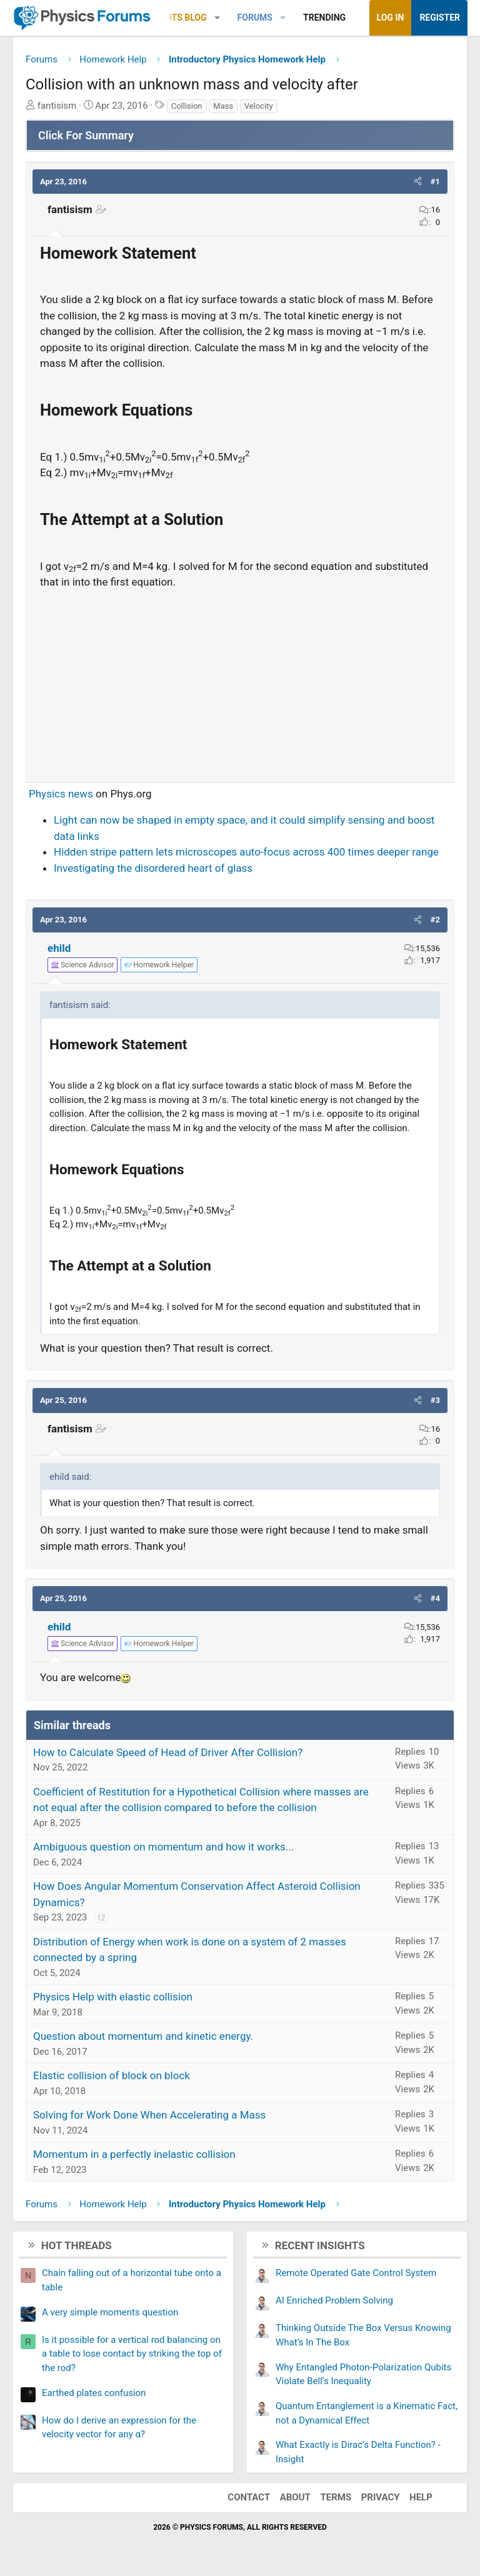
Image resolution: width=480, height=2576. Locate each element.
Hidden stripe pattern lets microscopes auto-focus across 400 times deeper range (246, 852)
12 (101, 1918)
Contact (249, 2497)
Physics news (61, 793)
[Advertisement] (240, 680)
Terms (335, 2497)
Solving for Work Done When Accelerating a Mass (149, 2115)
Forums (255, 17)
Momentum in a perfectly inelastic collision (134, 2154)
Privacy (380, 2497)
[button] (217, 18)
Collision (186, 106)
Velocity (258, 106)
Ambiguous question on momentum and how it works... (163, 1846)
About (295, 2497)
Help (420, 2497)
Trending (324, 17)
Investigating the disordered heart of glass (153, 868)
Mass (223, 106)
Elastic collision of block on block (111, 2075)
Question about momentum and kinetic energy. (143, 2036)
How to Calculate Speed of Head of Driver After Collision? (167, 1752)
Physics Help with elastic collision (112, 1996)
